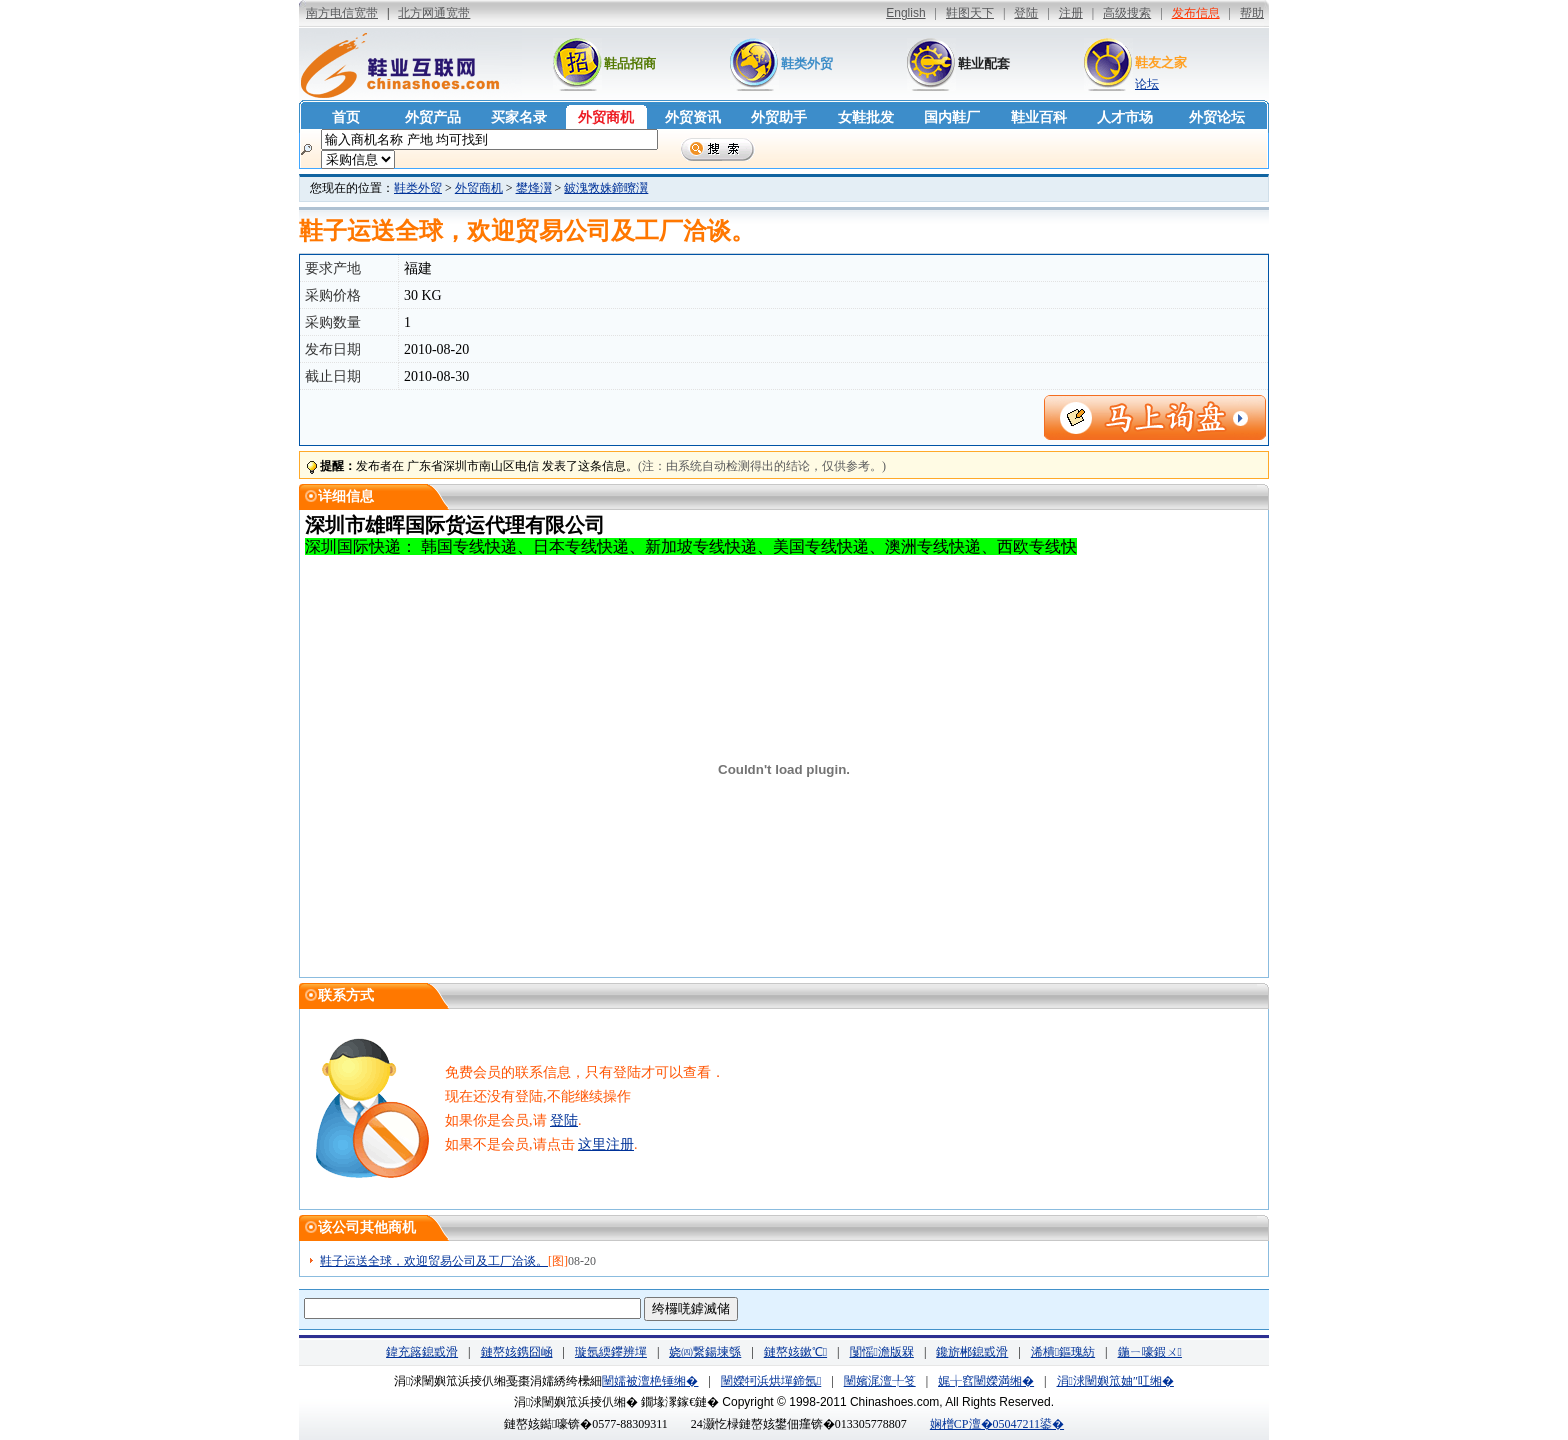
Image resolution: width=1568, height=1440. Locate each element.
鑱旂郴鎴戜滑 (972, 1352)
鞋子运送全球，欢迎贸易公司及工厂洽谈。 (434, 1261)
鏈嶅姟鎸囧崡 (517, 1352)
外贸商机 (606, 117)
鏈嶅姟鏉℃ (795, 1352)
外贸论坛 (1217, 117)
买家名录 (519, 117)
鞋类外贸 (807, 63)
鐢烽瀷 (534, 188)
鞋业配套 (984, 63)
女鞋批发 (866, 117)
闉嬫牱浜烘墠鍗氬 (771, 1381)
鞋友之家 (1161, 62)
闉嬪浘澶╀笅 (880, 1381)
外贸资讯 (693, 117)
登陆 (564, 1120)
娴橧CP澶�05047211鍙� (997, 1424)
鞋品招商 (630, 63)
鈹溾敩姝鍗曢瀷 (606, 188)
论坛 (1147, 84)
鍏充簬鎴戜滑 (422, 1352)
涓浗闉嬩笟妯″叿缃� (1115, 1381)
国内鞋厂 (952, 117)
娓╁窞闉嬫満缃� (986, 1381)
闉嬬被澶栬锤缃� (650, 1381)
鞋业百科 (1039, 117)
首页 (346, 117)
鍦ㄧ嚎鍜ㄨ (1150, 1352)
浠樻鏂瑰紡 (1063, 1352)
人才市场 (1125, 117)
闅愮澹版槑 (882, 1352)
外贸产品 (433, 117)
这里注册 (606, 1144)
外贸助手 (779, 117)
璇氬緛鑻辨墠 (611, 1352)
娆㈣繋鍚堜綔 (705, 1352)
